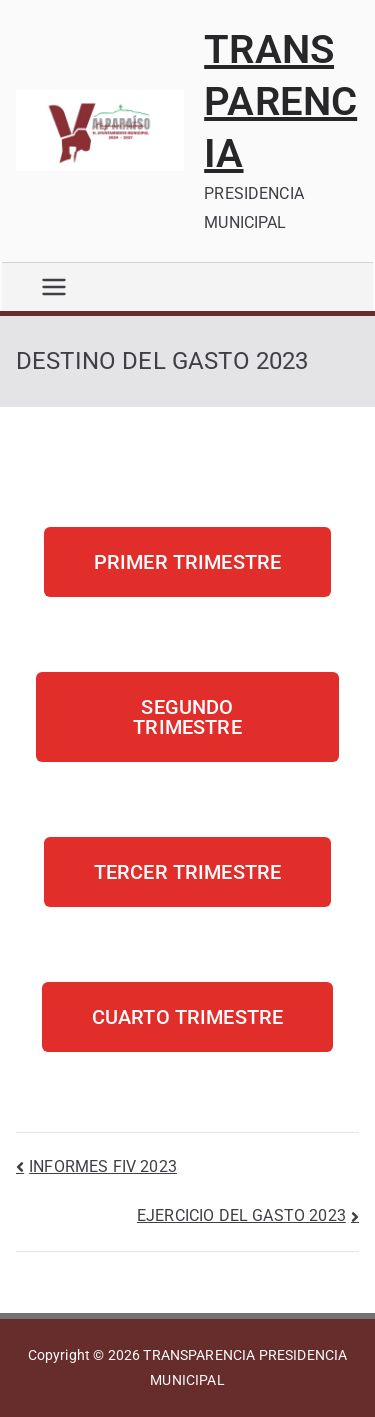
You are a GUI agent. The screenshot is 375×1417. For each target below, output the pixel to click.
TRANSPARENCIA (280, 101)
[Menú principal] (54, 287)
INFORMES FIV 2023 (103, 1166)
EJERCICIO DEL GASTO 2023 (241, 1215)
